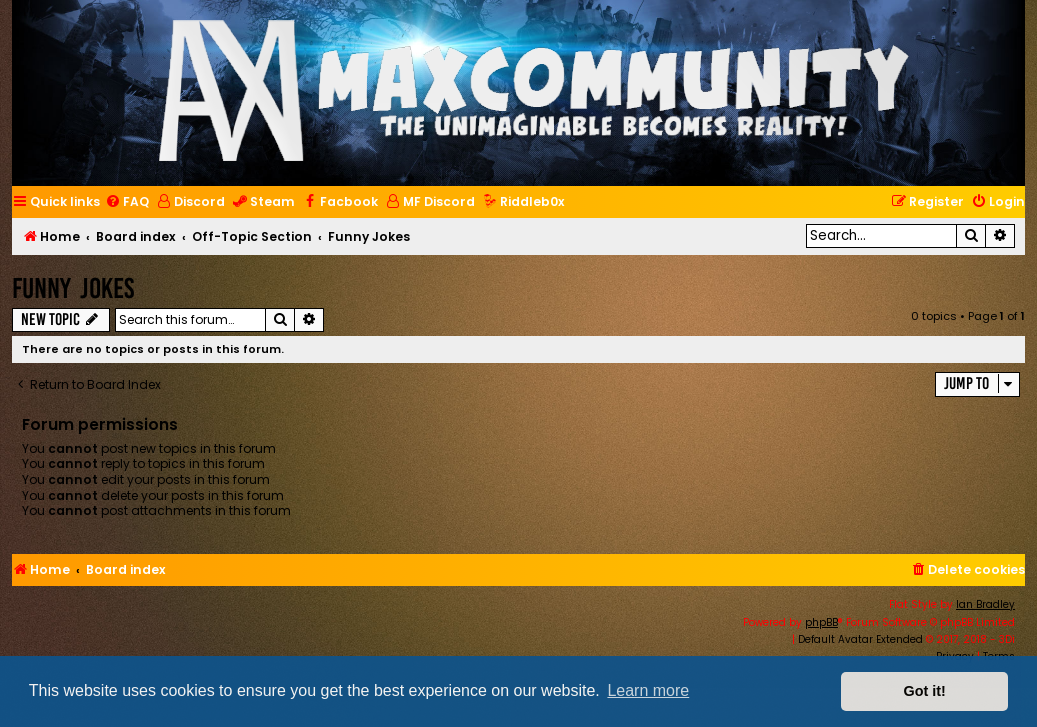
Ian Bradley (985, 604)
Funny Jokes (73, 288)
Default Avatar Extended (860, 639)
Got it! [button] (925, 691)
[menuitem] (127, 202)
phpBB (821, 622)
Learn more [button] (648, 690)
